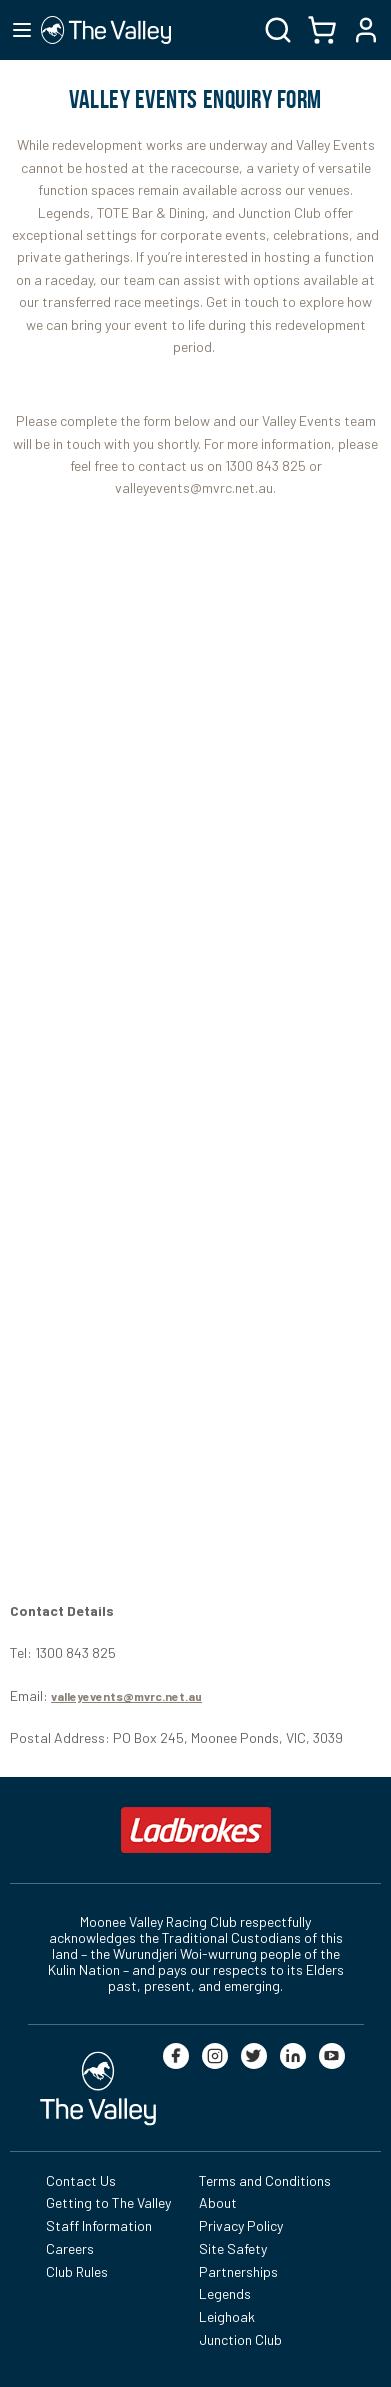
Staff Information (99, 2225)
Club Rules (77, 2271)
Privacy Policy (241, 2225)
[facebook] (176, 2056)
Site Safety (233, 2248)
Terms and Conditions (265, 2180)
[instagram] (215, 2056)
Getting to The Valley (108, 2202)
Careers (70, 2248)
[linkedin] (293, 2056)
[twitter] (254, 2056)
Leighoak (227, 2316)
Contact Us (81, 2180)
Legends (225, 2293)
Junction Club (240, 2339)
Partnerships (238, 2271)
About (218, 2202)
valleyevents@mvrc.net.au (126, 1696)
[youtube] (332, 2056)
